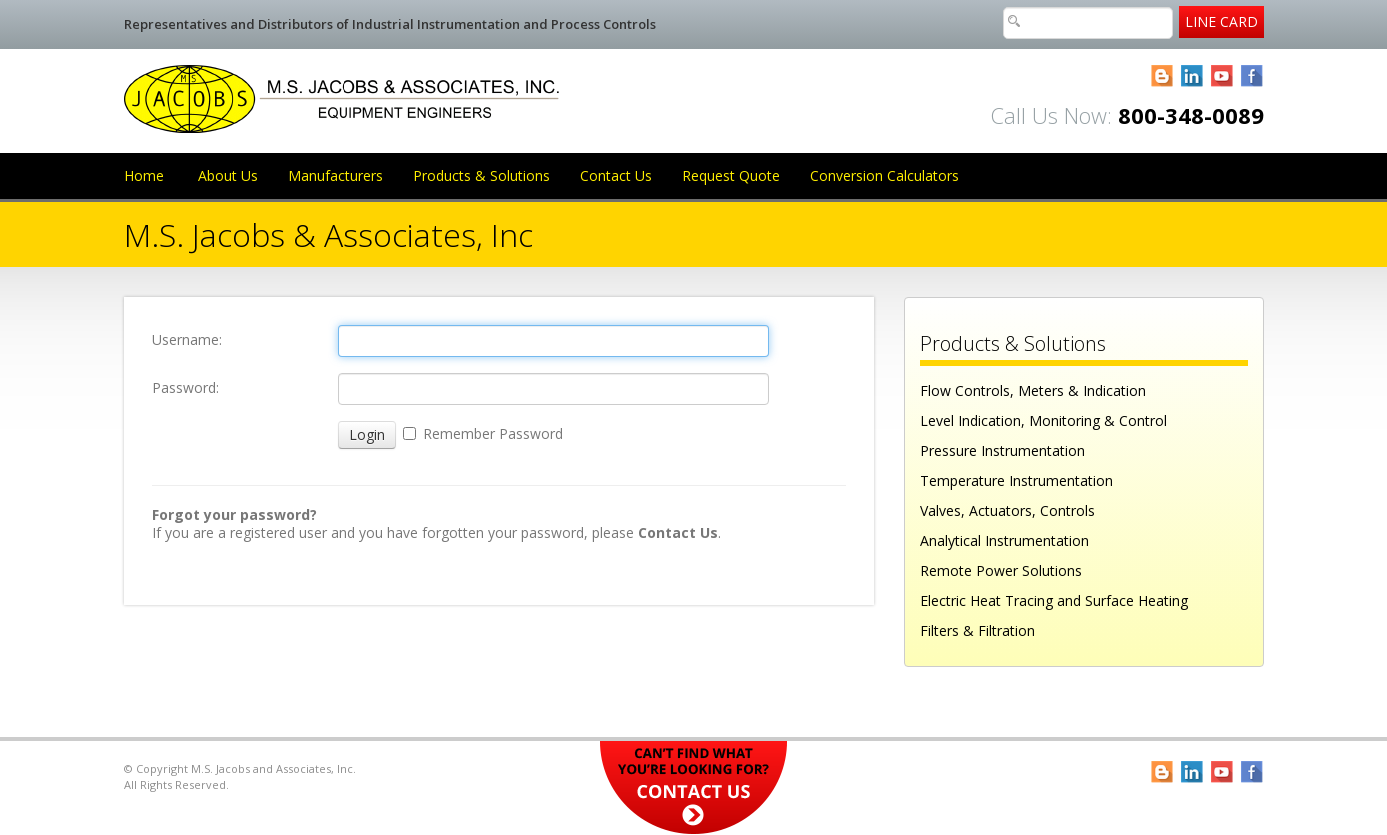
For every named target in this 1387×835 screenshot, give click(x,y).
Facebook (1252, 76)
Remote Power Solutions (1001, 570)
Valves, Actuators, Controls (1007, 510)
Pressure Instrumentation (1002, 450)
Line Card (1221, 21)
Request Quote (731, 175)
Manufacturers (335, 175)
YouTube (1222, 76)
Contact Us (616, 175)
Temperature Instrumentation (1016, 480)
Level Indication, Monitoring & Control (1043, 420)
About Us (228, 175)
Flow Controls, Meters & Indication (1033, 390)
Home (144, 175)
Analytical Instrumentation (1004, 540)
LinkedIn (1192, 76)
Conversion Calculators (884, 175)
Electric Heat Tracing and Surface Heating (1054, 600)
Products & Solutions (481, 175)
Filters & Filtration (977, 630)
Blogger (1162, 76)
